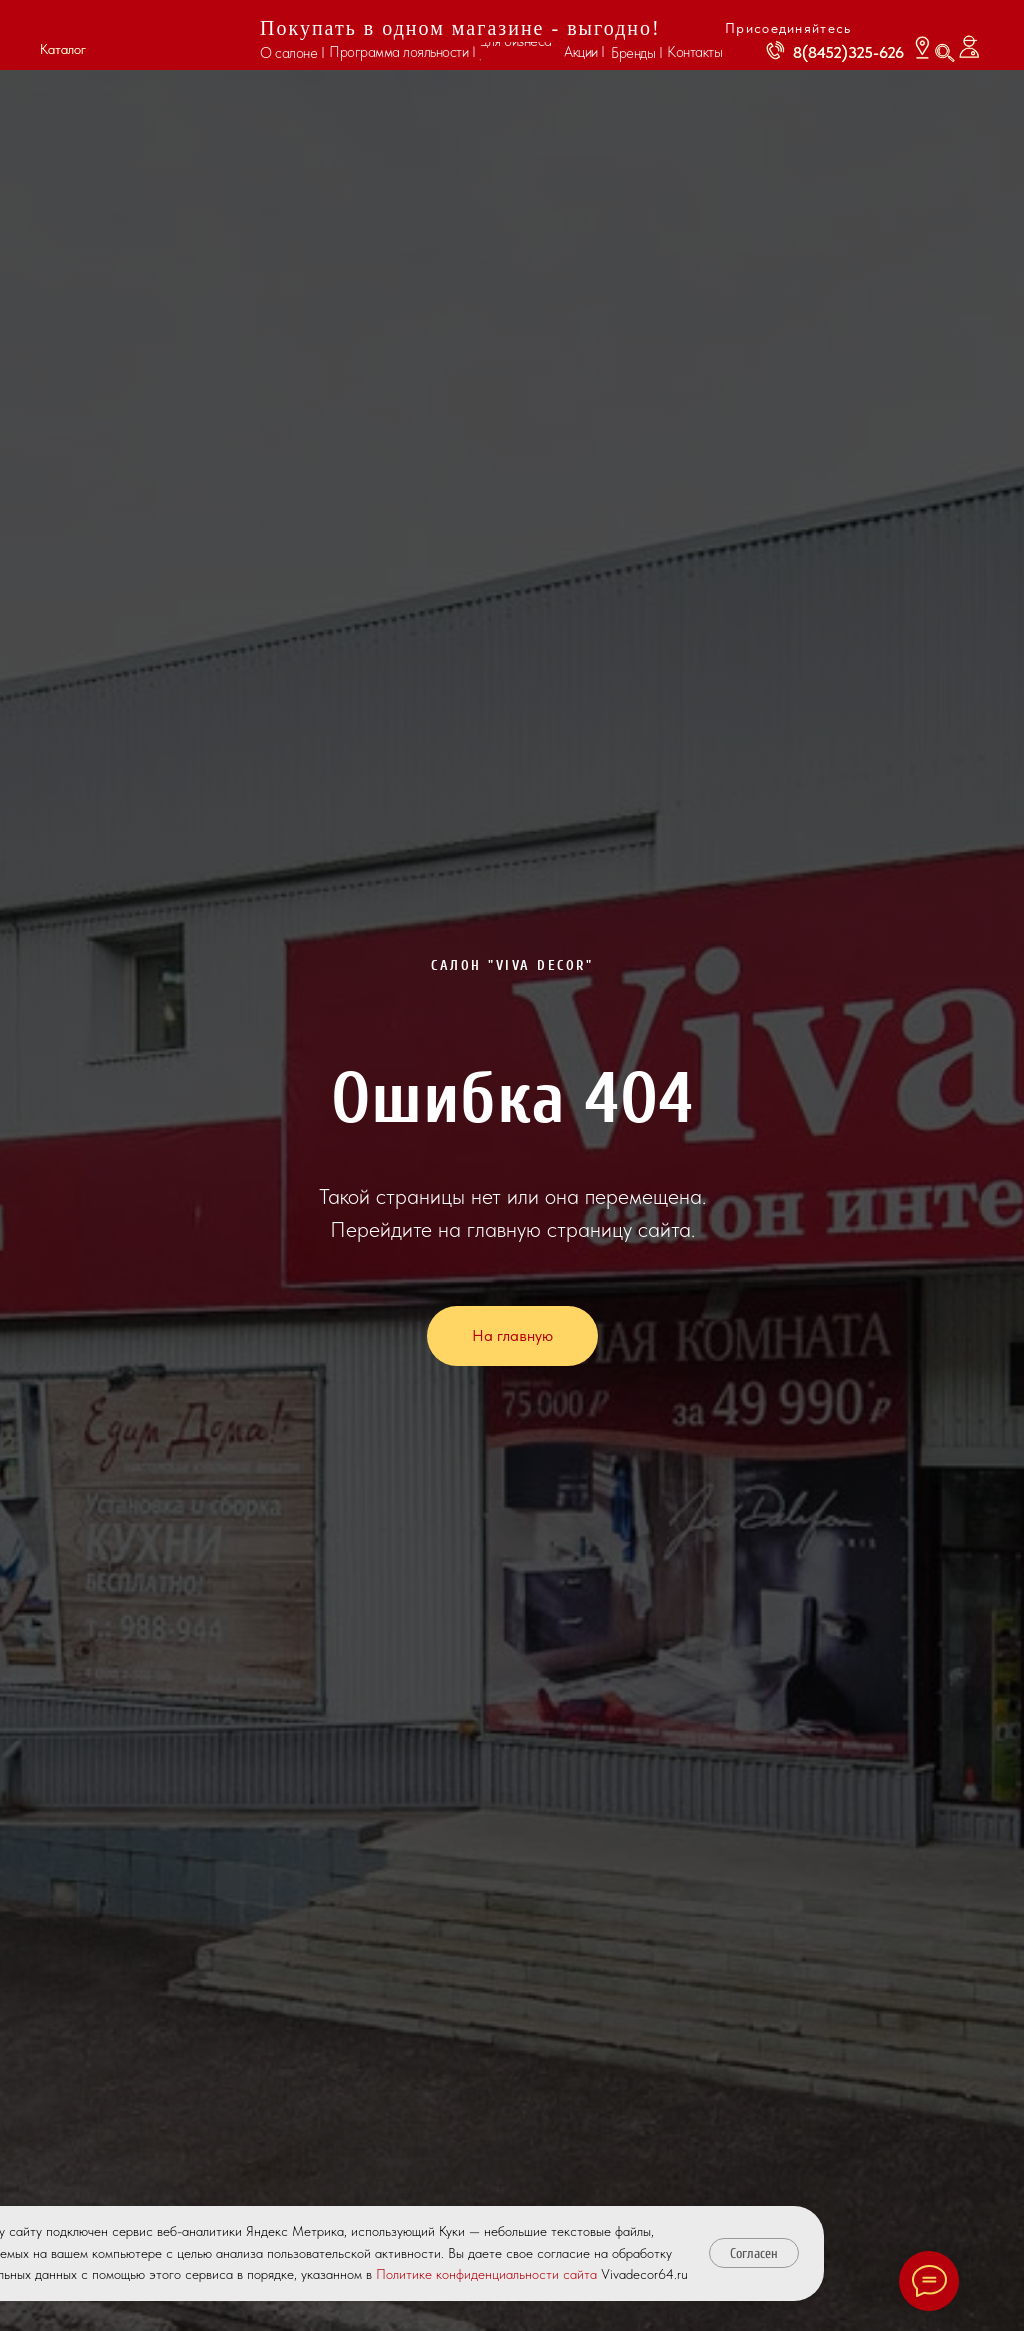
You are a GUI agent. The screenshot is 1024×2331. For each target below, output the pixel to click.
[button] (61, 28)
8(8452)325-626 (848, 52)
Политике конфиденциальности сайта (486, 2274)
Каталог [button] (63, 49)
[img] (169, 36)
